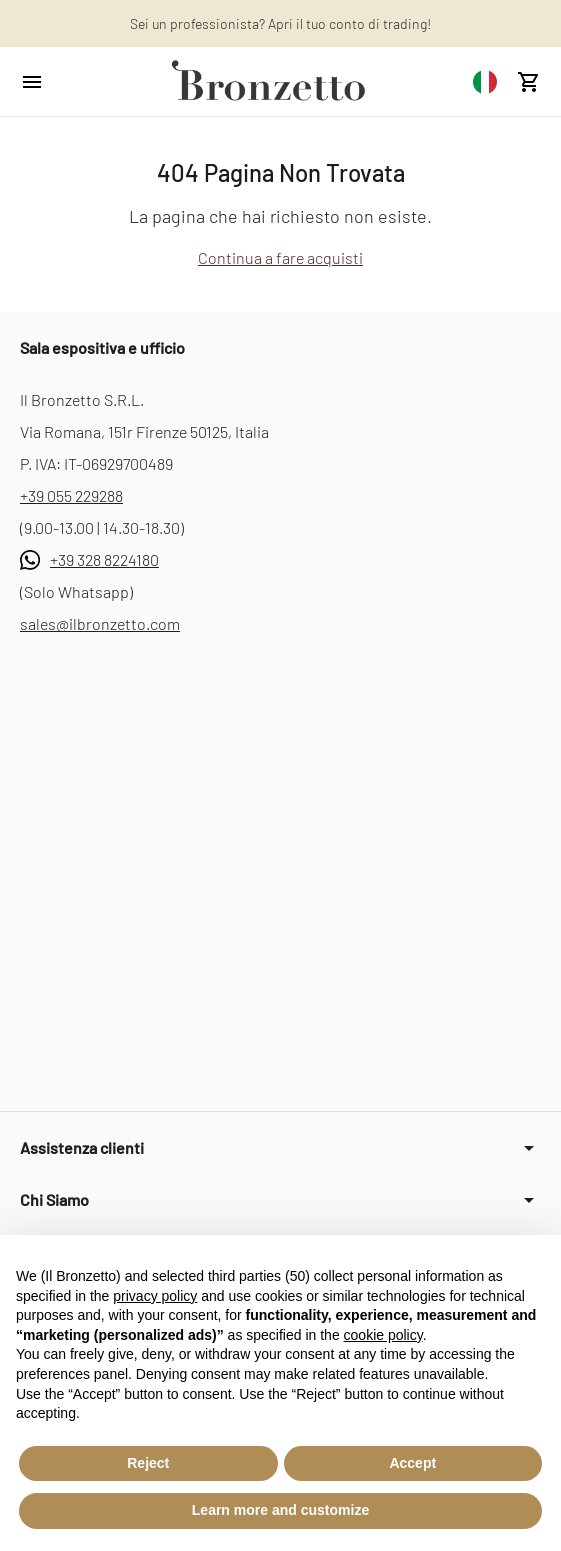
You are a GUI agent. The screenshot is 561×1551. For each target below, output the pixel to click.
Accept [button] (412, 1463)
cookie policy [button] (383, 1335)
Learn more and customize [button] (280, 1510)
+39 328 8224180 (104, 559)
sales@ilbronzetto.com (100, 623)
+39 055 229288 (71, 495)
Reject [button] (148, 1463)
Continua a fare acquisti (280, 257)
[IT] (485, 81)
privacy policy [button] (155, 1296)
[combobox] (485, 81)
